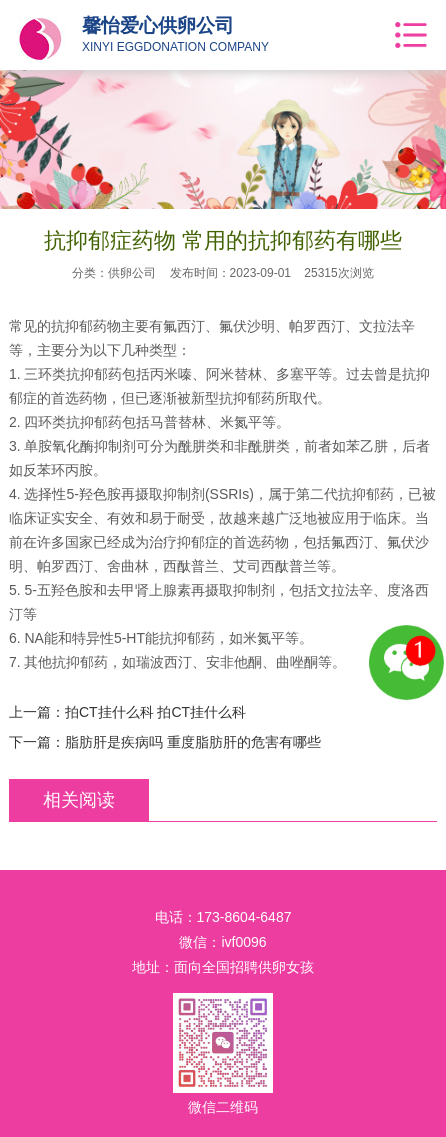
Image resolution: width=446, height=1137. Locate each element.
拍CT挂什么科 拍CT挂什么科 (155, 712)
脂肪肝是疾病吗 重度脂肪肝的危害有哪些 (193, 742)
